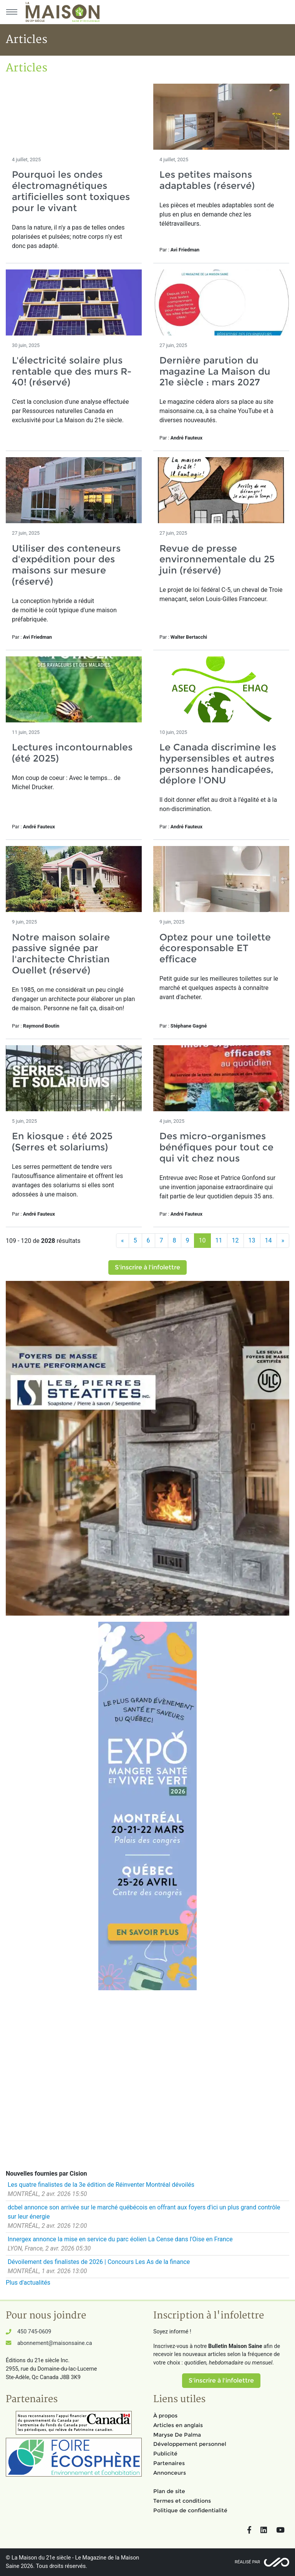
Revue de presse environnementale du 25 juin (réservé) (217, 559)
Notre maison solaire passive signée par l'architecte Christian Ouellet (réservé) (61, 954)
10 (202, 1240)
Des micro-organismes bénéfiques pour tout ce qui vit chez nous (216, 1147)
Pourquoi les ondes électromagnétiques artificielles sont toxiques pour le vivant (71, 191)
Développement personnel (189, 2444)
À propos (165, 2415)
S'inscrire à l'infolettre (147, 1267)
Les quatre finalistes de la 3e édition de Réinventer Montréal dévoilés (101, 2184)
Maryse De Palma (177, 2434)
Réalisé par (247, 2561)
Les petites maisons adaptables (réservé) (207, 180)
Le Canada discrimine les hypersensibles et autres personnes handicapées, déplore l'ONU (217, 764)
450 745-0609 (34, 2331)
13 (252, 1240)
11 (218, 1240)
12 (235, 1240)
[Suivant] (283, 1240)
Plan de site (169, 2491)
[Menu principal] (11, 12)
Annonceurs (169, 2472)
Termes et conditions (182, 2500)
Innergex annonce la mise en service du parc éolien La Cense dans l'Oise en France (120, 2239)
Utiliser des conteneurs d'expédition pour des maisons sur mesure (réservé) (66, 565)
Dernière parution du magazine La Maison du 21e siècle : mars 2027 (214, 371)
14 (268, 1240)
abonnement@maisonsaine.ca (54, 2343)
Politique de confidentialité (190, 2510)
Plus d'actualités (28, 2282)
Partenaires (169, 2463)
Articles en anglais (178, 2425)
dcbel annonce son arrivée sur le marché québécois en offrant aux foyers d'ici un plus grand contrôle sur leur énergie (144, 2212)
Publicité (165, 2453)
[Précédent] (122, 1240)
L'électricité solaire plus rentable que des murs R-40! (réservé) (71, 371)
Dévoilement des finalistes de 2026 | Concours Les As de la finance (99, 2261)
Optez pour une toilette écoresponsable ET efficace (215, 948)
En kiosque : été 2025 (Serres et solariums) (62, 1141)
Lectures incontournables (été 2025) (72, 753)
